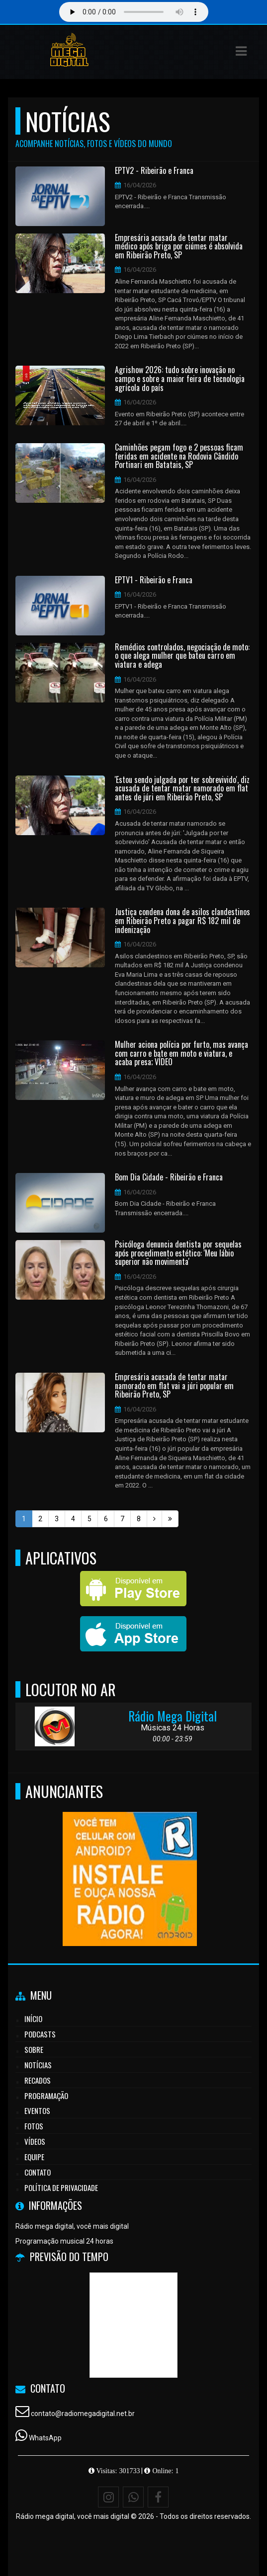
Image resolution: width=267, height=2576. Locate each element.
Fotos (33, 2125)
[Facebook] (158, 2497)
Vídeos (34, 2141)
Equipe (34, 2156)
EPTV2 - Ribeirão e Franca (154, 170)
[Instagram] (108, 2497)
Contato (37, 2172)
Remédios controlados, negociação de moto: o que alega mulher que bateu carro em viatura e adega (182, 656)
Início (33, 2018)
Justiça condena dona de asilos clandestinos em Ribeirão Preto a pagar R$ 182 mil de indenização (182, 921)
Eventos (37, 2110)
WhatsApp (45, 2438)
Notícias (38, 2064)
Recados (37, 2080)
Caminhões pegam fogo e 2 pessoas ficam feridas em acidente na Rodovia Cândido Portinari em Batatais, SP (179, 456)
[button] (241, 51)
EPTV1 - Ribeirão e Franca (153, 580)
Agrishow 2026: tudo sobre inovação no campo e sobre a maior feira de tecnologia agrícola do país (180, 379)
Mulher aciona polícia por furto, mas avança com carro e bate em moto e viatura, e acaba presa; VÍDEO (181, 1053)
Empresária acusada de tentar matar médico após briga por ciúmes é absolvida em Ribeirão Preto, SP (179, 247)
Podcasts (40, 2034)
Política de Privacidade (61, 2187)
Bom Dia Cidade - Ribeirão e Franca (169, 1177)
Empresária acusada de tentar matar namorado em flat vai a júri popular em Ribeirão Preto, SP (174, 1386)
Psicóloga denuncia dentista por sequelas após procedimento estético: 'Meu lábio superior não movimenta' (178, 1253)
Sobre (33, 2049)
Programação (46, 2095)
